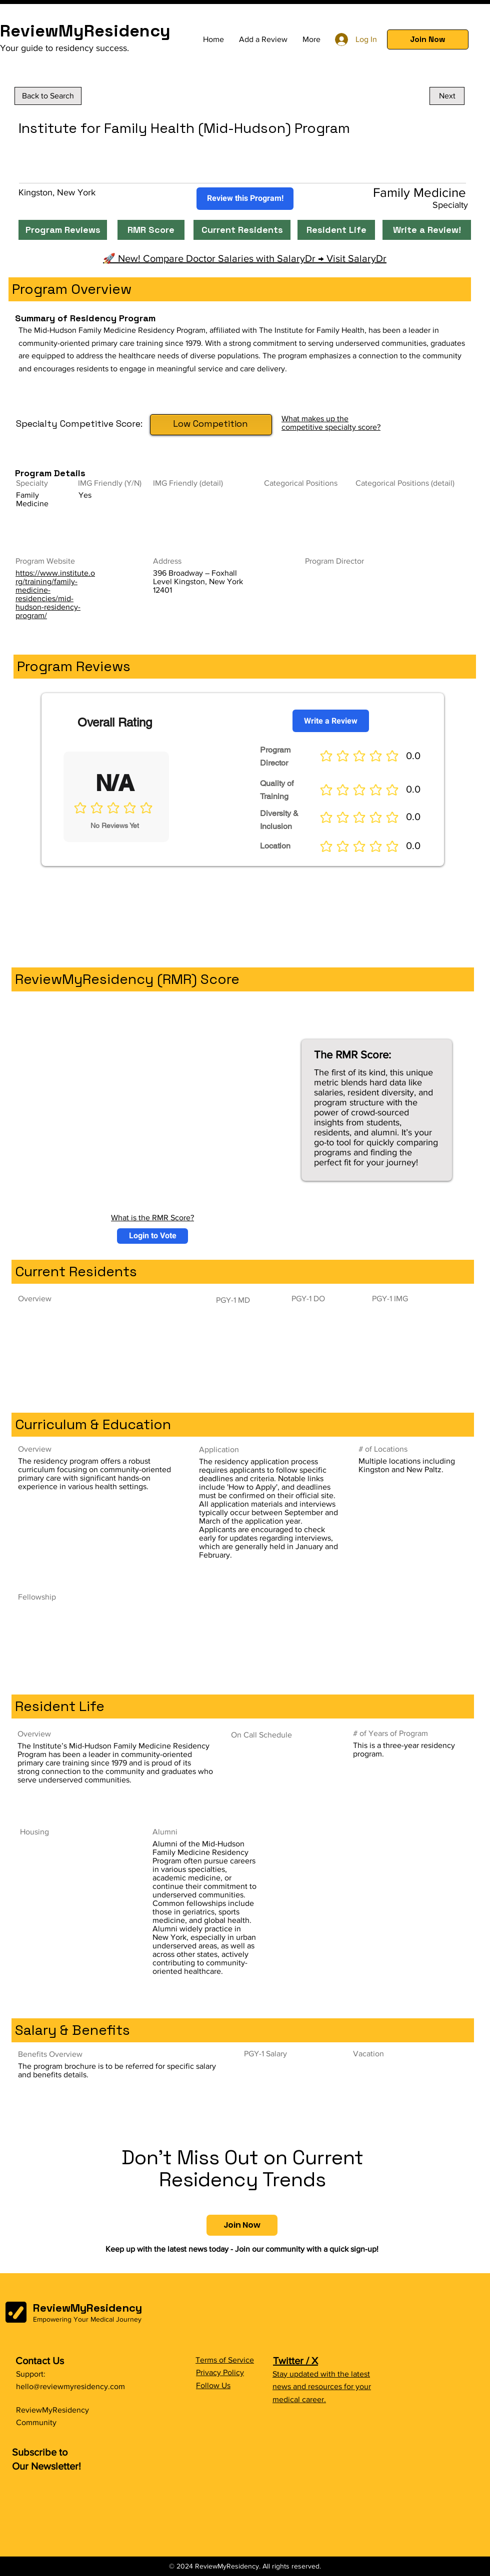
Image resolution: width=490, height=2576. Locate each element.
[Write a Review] (330, 721)
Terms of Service (225, 2360)
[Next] (447, 96)
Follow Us (213, 2385)
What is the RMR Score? (152, 1217)
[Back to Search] (48, 96)
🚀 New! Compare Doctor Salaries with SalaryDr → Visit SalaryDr (244, 258)
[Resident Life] (336, 230)
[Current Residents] (242, 230)
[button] (427, 39)
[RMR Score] (151, 230)
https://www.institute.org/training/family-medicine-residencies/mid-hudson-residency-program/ (55, 594)
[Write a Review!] (426, 230)
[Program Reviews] (62, 230)
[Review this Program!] (245, 198)
